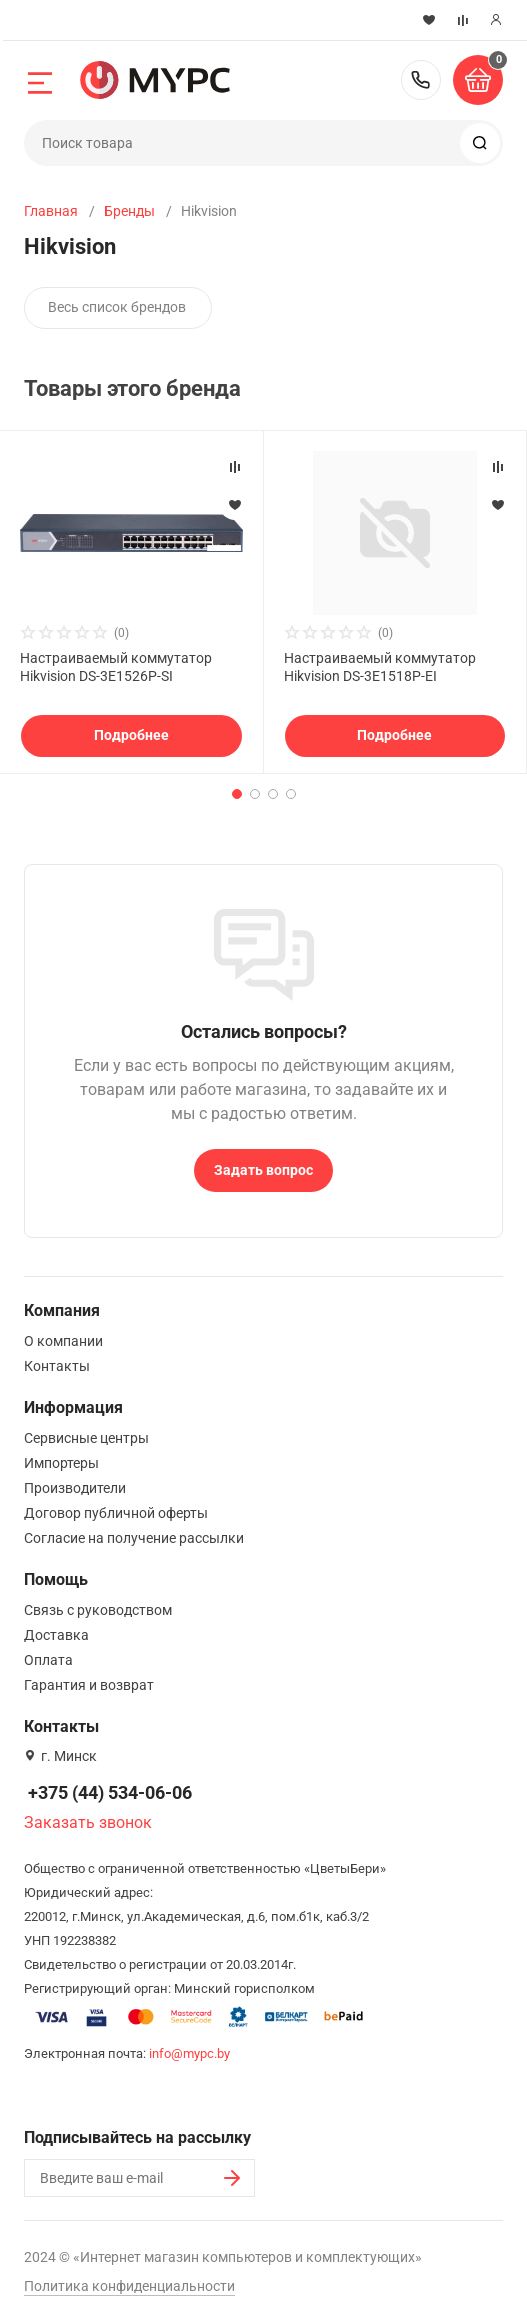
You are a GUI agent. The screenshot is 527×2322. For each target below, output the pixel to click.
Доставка (56, 1635)
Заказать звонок (88, 1822)
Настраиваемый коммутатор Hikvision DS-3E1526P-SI (116, 667)
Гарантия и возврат (89, 1685)
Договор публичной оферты (116, 1513)
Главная (51, 211)
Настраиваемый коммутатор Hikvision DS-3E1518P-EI (380, 667)
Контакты (57, 1366)
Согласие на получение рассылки (134, 1538)
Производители (75, 1488)
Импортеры (61, 1463)
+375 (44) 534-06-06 (421, 80)
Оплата (48, 1660)
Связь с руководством (98, 1610)
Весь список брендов (117, 307)
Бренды (129, 211)
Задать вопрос (263, 1170)
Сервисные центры (86, 1438)
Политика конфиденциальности (129, 2286)
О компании (63, 1341)
